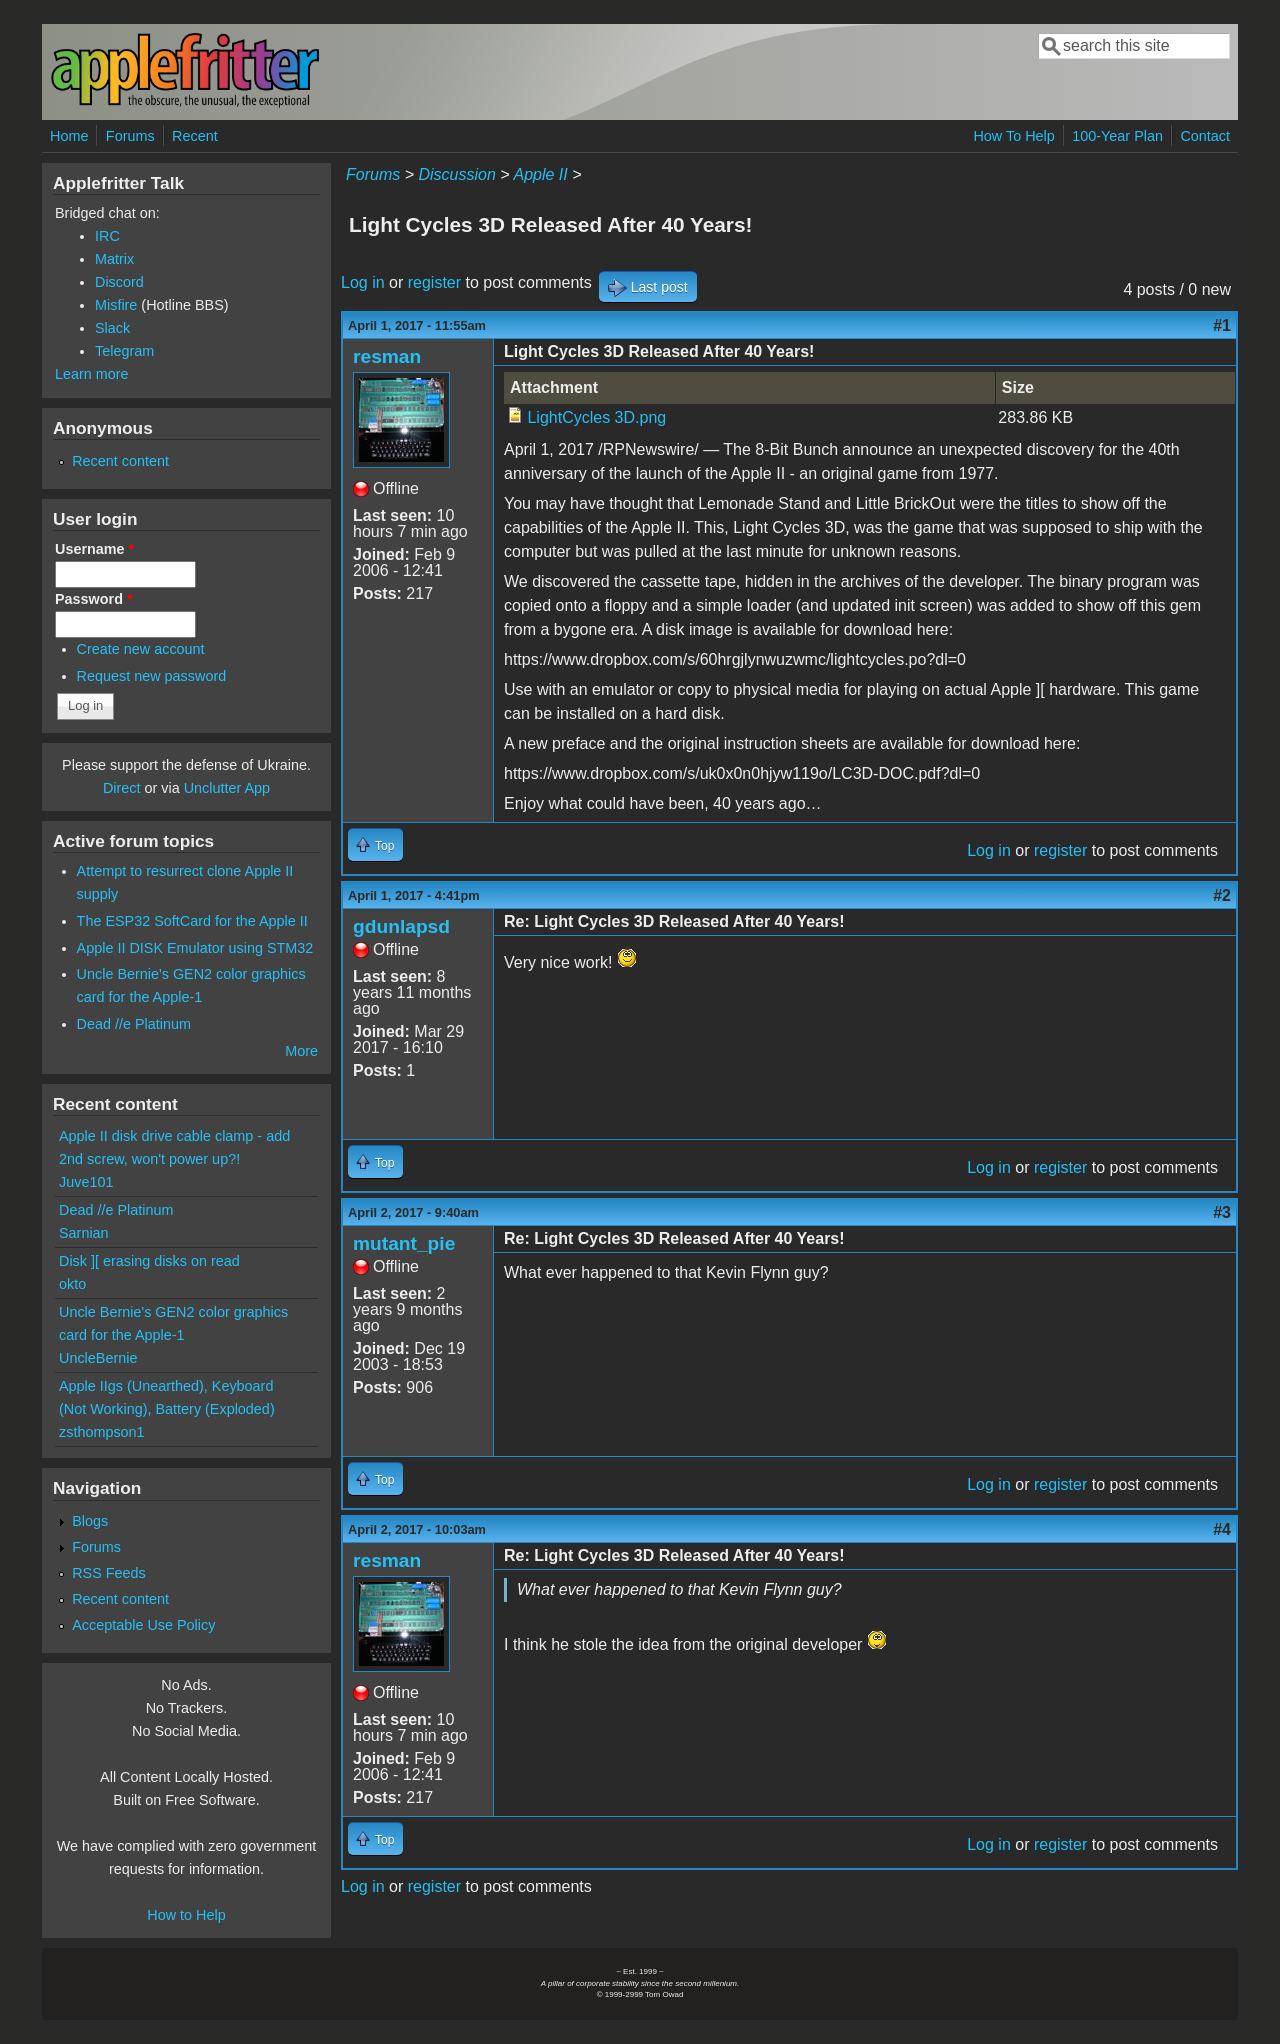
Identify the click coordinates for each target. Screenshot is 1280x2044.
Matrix (114, 259)
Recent (195, 136)
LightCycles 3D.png (596, 417)
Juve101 (86, 1182)
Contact (1205, 136)
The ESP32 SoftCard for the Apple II (192, 921)
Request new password (152, 676)
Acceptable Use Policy (143, 1625)
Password (94, 599)
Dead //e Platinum (134, 1024)
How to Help (186, 1915)
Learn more (92, 374)
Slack (112, 328)
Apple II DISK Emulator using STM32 (195, 948)
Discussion (456, 174)
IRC (107, 236)
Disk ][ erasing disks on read (149, 1261)
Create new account (141, 649)
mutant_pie (404, 1243)
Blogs (90, 1521)
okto (72, 1284)
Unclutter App (227, 788)
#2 (1222, 895)
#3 (1222, 1212)
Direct (122, 788)
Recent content (120, 461)
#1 (1222, 325)
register (434, 282)
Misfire (116, 305)
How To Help (1013, 136)
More (301, 1051)
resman (387, 356)
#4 (1222, 1529)
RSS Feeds (109, 1573)
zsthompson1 (102, 1432)
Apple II (540, 174)
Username (94, 549)
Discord (119, 282)
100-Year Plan (1117, 136)
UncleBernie (98, 1358)
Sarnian (84, 1233)
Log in (363, 282)
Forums (130, 136)
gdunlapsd (401, 926)
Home (69, 136)
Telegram (124, 351)
